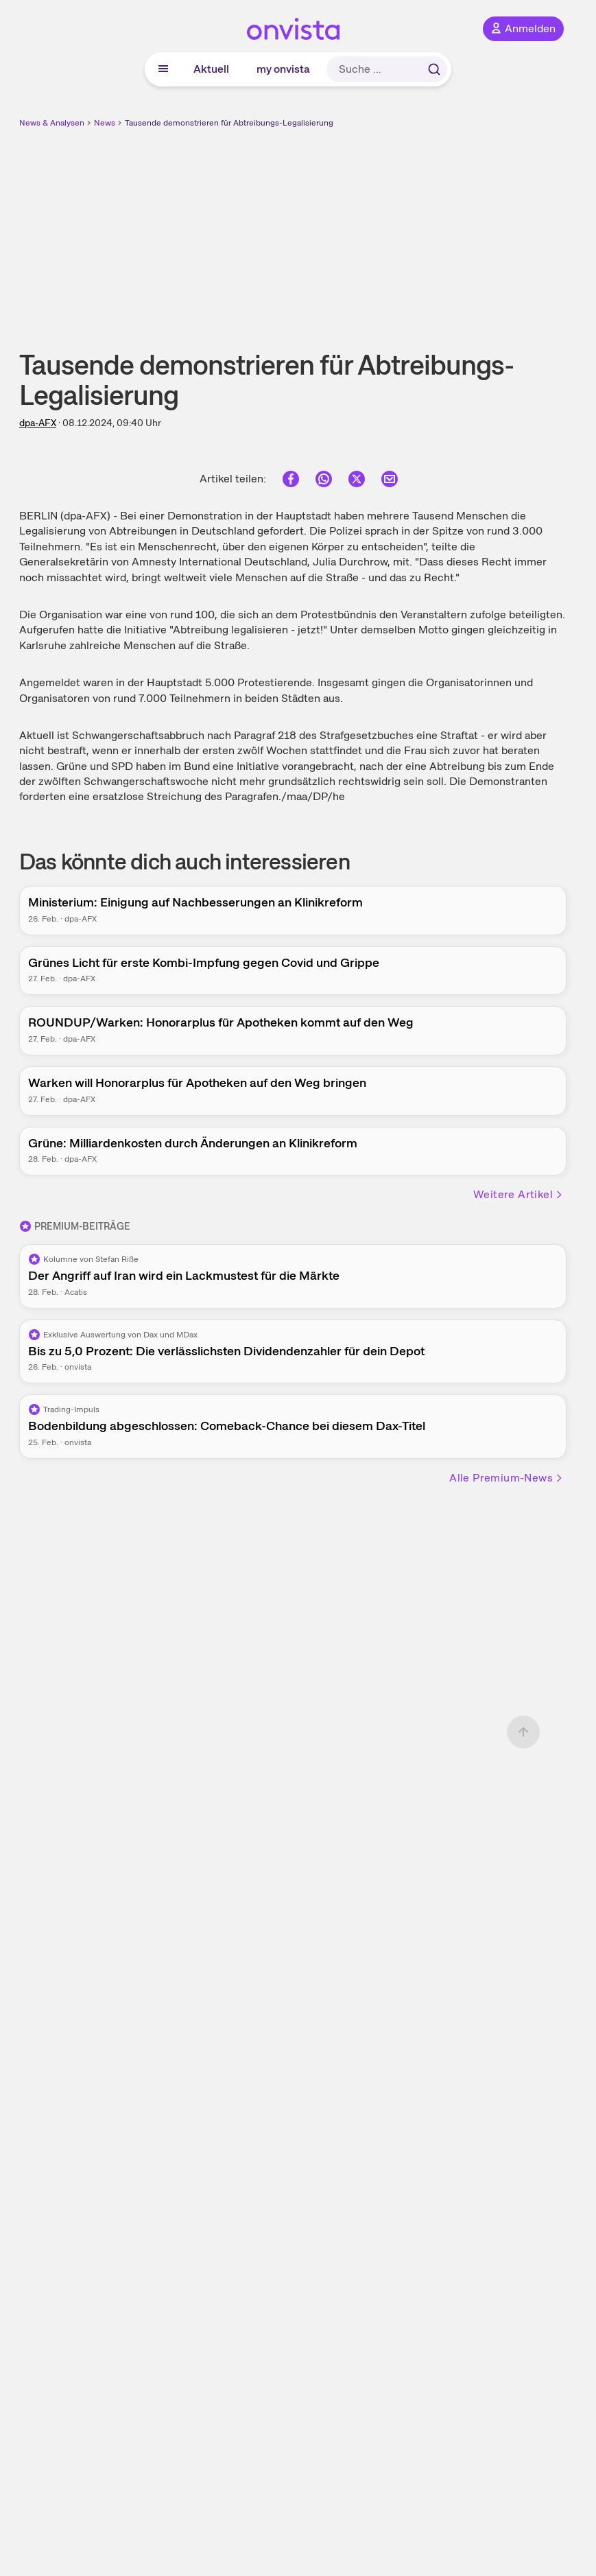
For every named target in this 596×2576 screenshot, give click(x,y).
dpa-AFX (37, 423)
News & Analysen (51, 122)
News (104, 122)
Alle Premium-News (506, 1478)
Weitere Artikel (518, 1194)
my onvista (283, 69)
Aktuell (211, 69)
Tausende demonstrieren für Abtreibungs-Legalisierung (229, 122)
